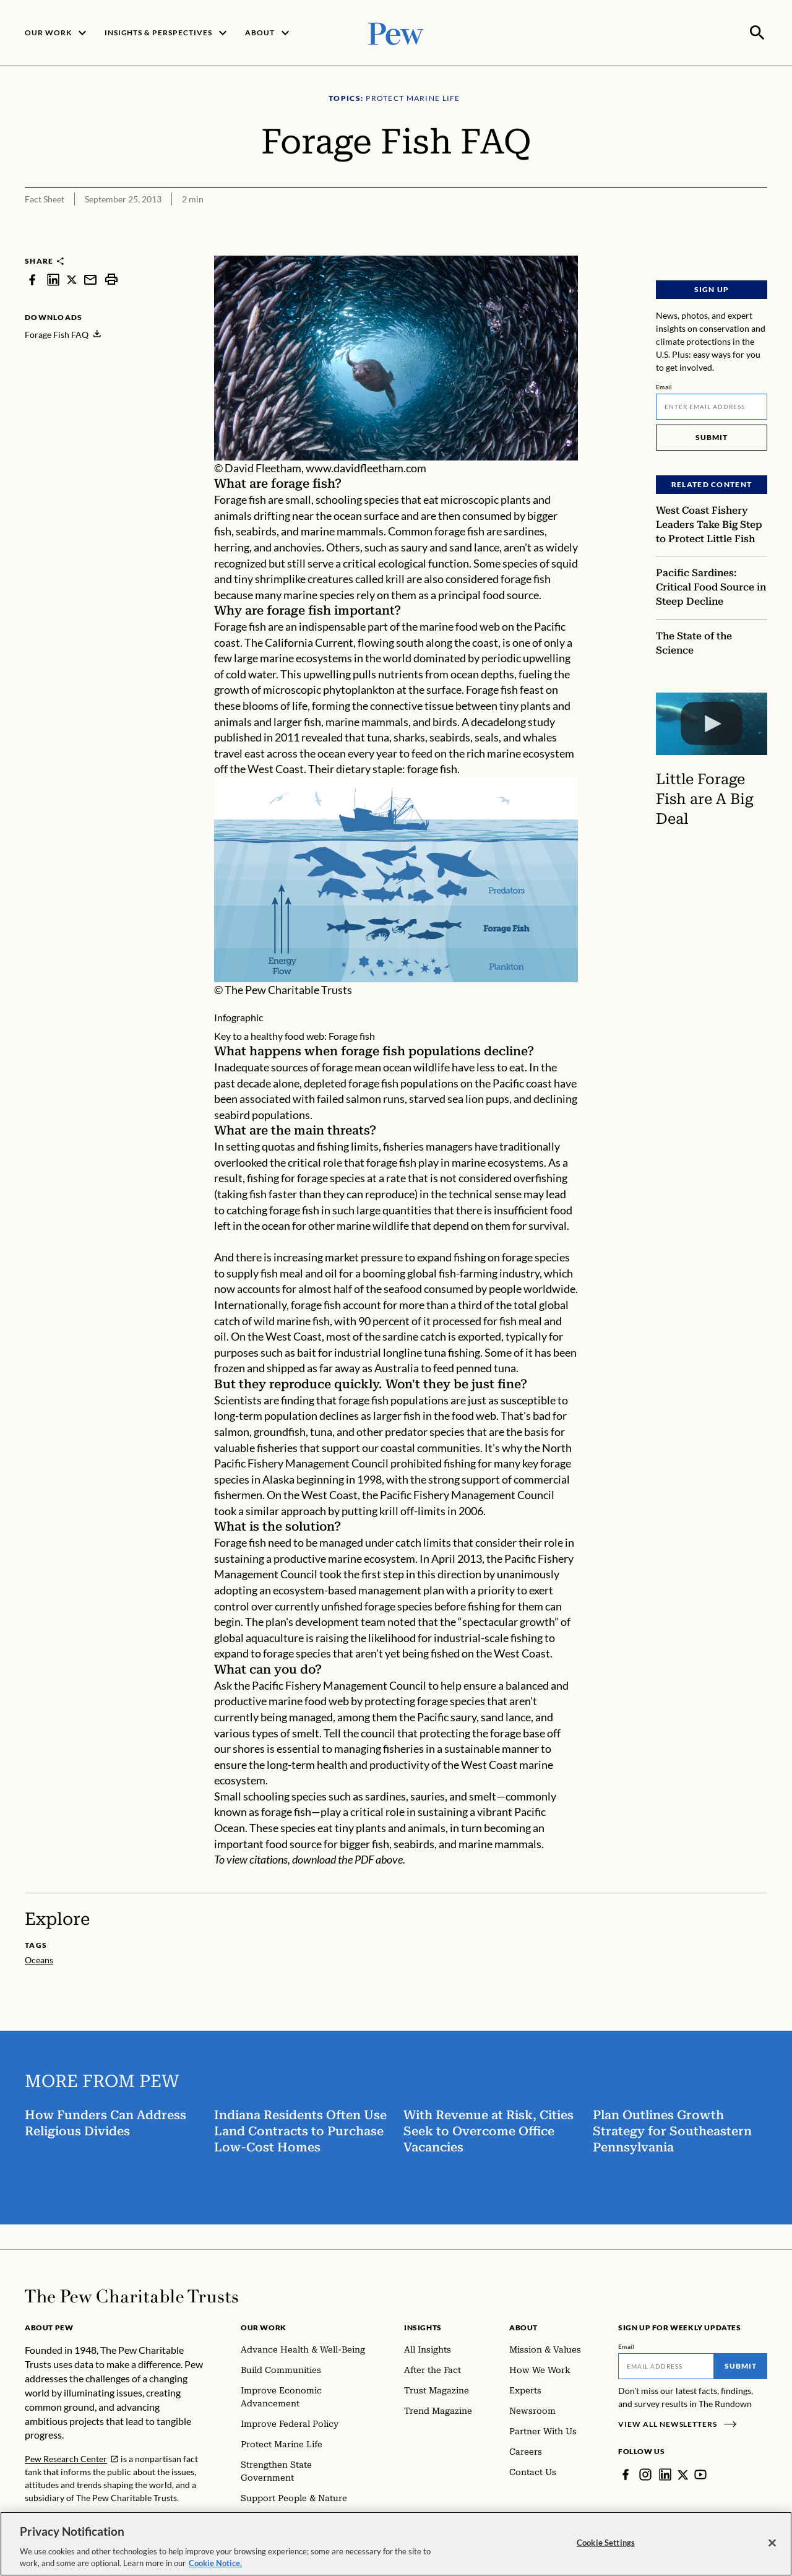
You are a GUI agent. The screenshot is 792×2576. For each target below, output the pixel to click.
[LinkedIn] (665, 2473)
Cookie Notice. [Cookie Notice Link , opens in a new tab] (215, 2563)
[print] (111, 278)
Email (664, 386)
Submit (711, 436)
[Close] (772, 2543)
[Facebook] (625, 2473)
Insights (423, 2326)
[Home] (131, 2295)
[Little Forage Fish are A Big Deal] (711, 722)
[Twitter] (683, 2473)
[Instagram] (645, 2473)
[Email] (711, 405)
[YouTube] (701, 2473)
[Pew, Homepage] (396, 32)
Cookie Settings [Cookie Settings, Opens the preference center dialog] (606, 2543)
